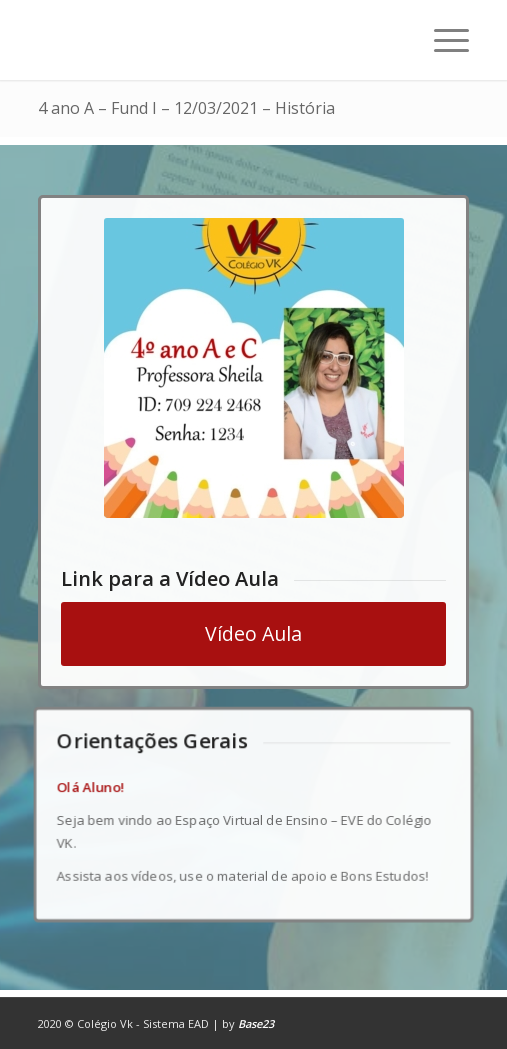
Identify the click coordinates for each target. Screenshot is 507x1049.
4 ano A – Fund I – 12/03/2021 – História (186, 108)
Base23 (256, 1023)
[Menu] (441, 40)
